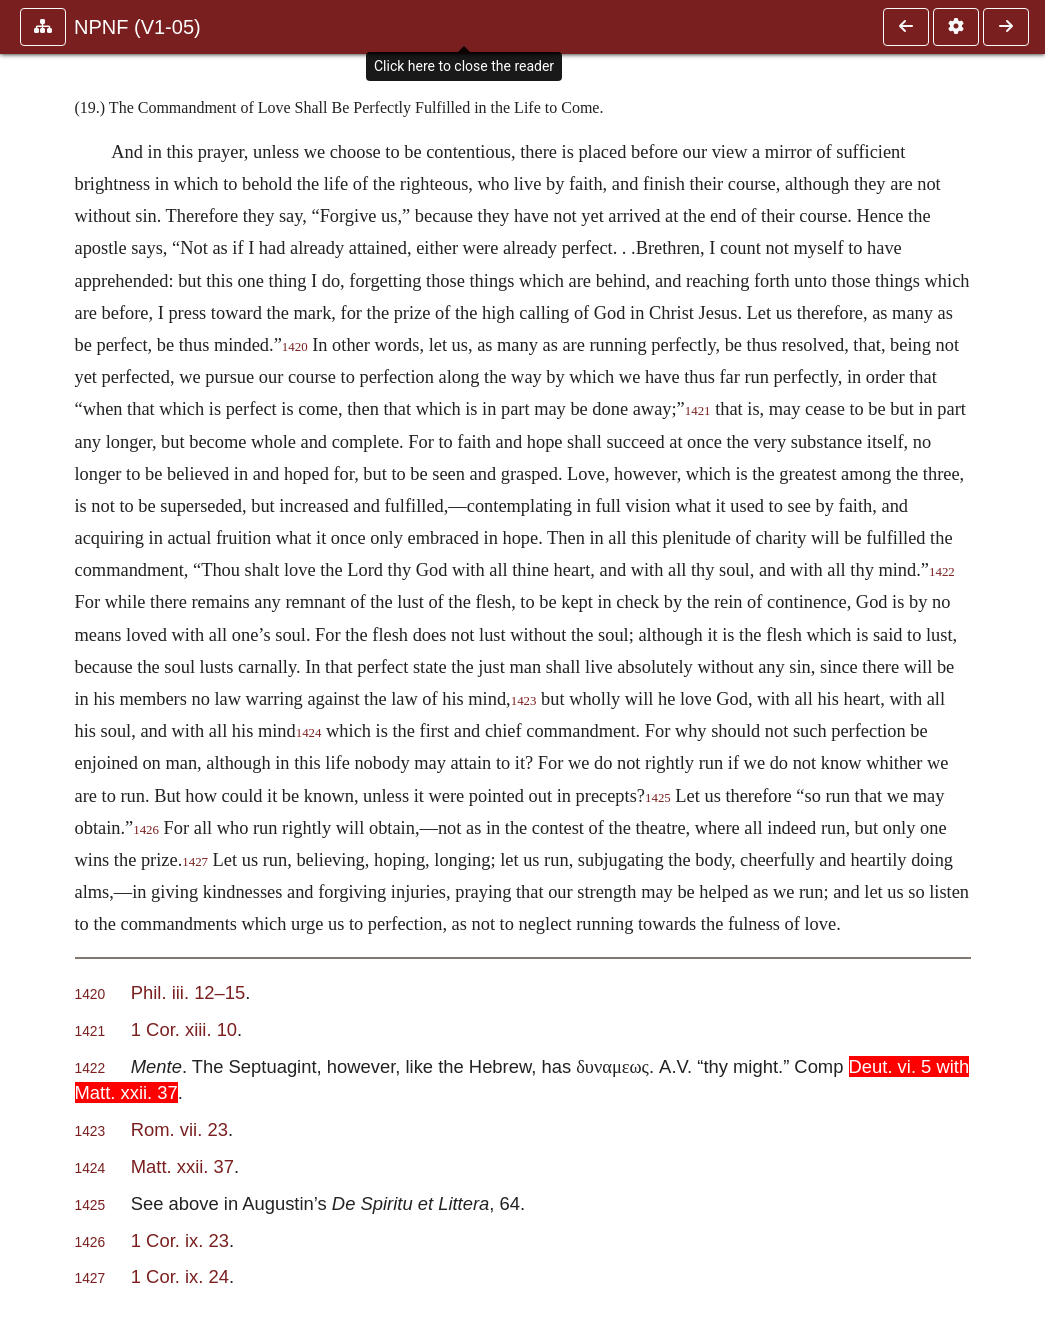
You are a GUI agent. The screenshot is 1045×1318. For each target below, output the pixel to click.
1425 (658, 798)
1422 (942, 572)
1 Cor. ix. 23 (180, 1240)
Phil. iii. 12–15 (188, 992)
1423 (524, 701)
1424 (309, 733)
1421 (698, 411)
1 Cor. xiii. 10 (184, 1029)
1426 (146, 830)
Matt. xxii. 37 (182, 1166)
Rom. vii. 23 (179, 1129)
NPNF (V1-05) (137, 27)
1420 (295, 347)
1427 (195, 862)
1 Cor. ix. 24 (180, 1276)
